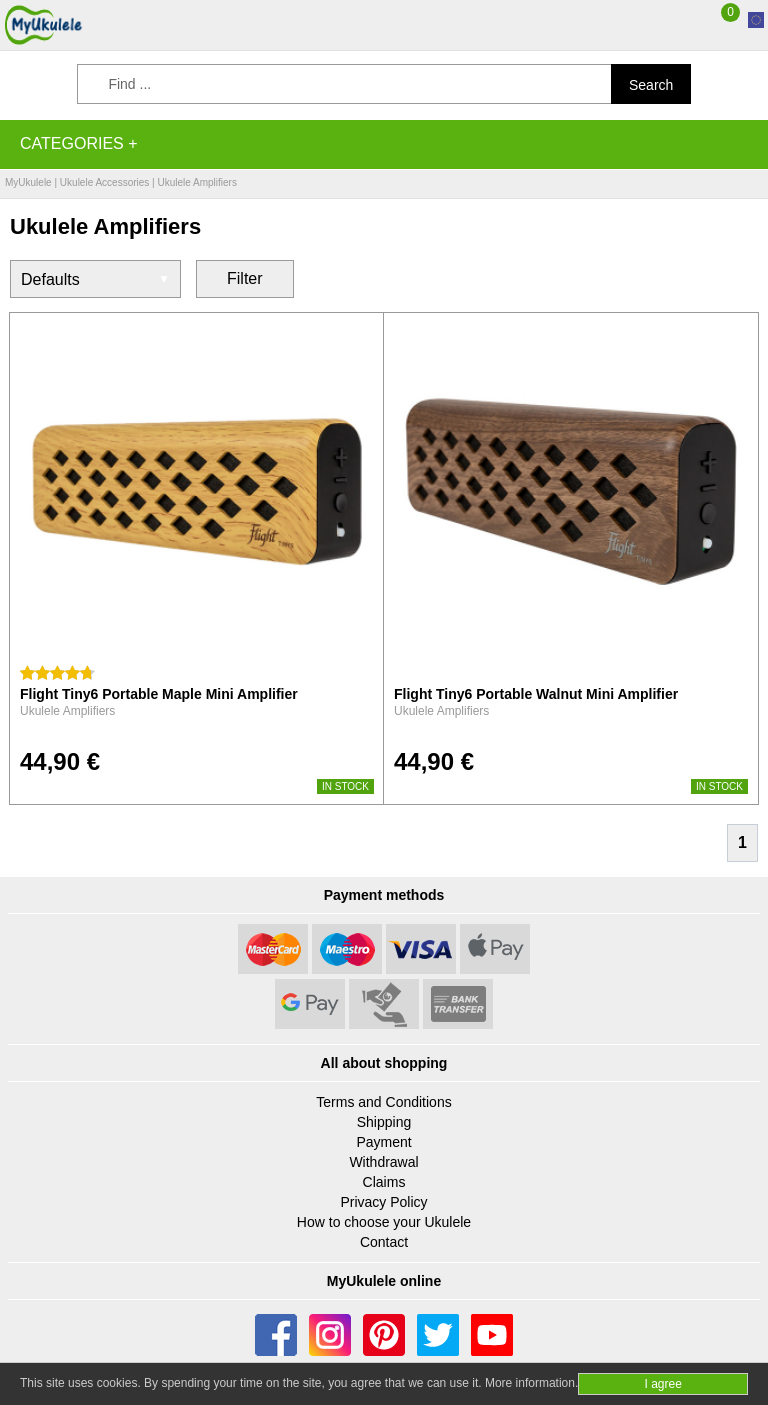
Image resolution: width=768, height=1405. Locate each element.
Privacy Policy (383, 1202)
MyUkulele (28, 182)
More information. (531, 1383)
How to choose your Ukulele (384, 1222)
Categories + (79, 143)
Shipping (384, 1122)
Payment (383, 1142)
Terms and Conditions (383, 1102)
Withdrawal (383, 1162)
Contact (384, 1242)
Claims (384, 1182)
